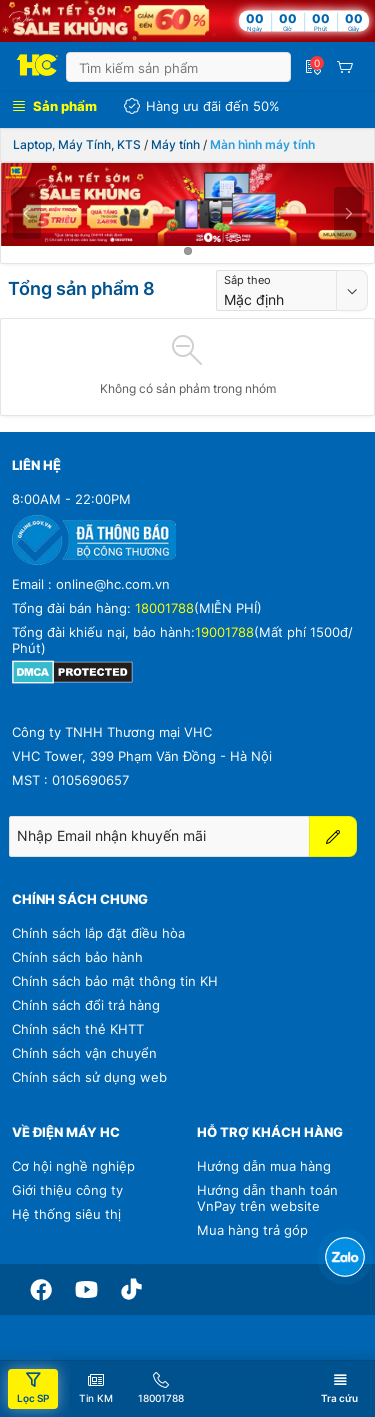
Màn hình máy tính (262, 144)
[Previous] (27, 213)
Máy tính (175, 144)
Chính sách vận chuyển (84, 1053)
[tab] (188, 251)
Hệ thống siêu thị (66, 1214)
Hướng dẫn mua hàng (264, 1166)
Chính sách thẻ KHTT (78, 1029)
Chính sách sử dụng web (89, 1077)
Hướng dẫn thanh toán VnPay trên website (267, 1198)
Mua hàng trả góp (252, 1230)
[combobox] (276, 290)
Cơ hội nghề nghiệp (73, 1166)
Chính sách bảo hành (77, 957)
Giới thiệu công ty (67, 1190)
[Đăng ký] (333, 836)
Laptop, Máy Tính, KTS (77, 144)
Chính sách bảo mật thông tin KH (115, 981)
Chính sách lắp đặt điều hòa (98, 933)
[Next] (348, 213)
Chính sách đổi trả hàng (86, 1005)
